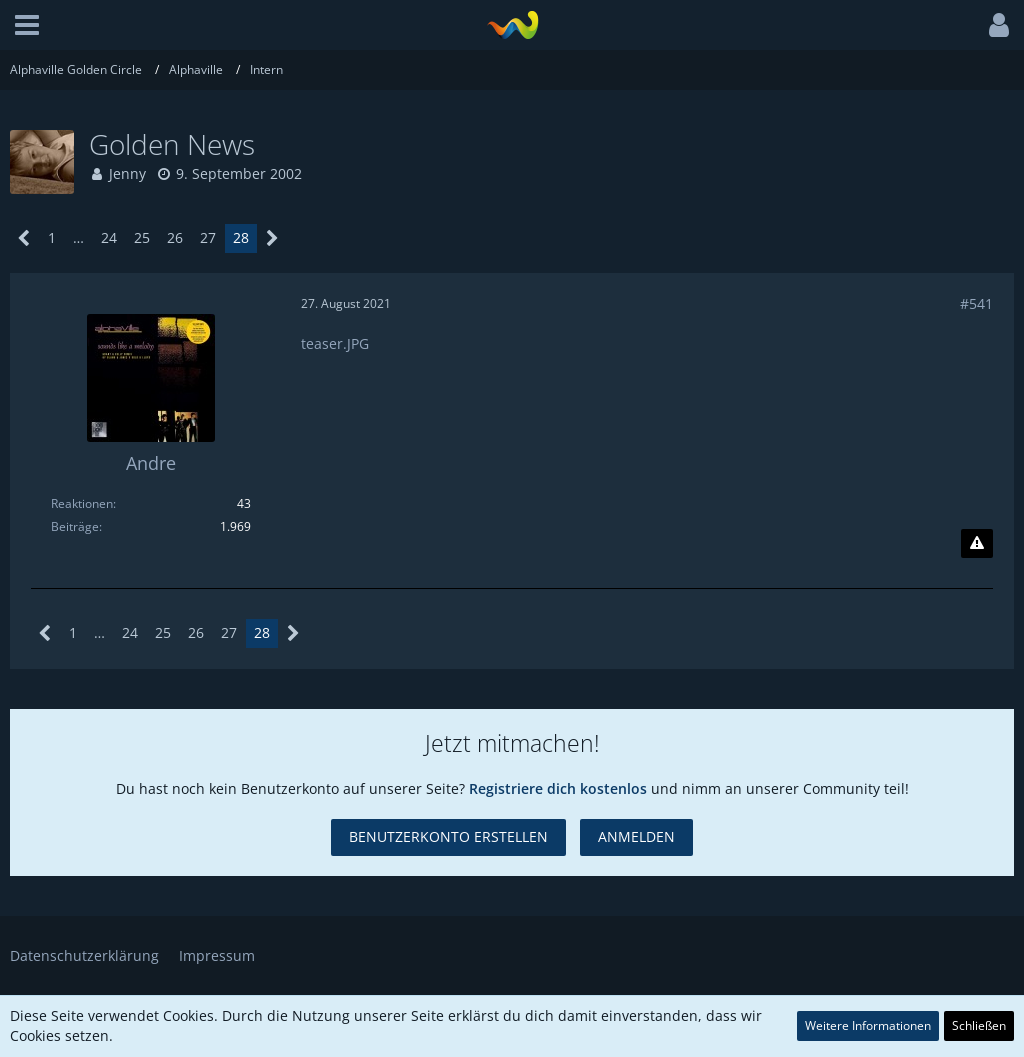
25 (142, 237)
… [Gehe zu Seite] (78, 237)
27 (208, 237)
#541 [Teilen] (976, 303)
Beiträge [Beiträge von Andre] (75, 526)
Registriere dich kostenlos (558, 788)
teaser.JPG (335, 343)
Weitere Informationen (868, 1025)
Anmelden (636, 836)
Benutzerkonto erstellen (448, 836)
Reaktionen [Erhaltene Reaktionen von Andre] (82, 503)
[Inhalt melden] (977, 544)
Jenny (127, 173)
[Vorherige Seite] (24, 238)
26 (175, 237)
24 (109, 237)
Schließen (979, 1025)
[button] (27, 25)
